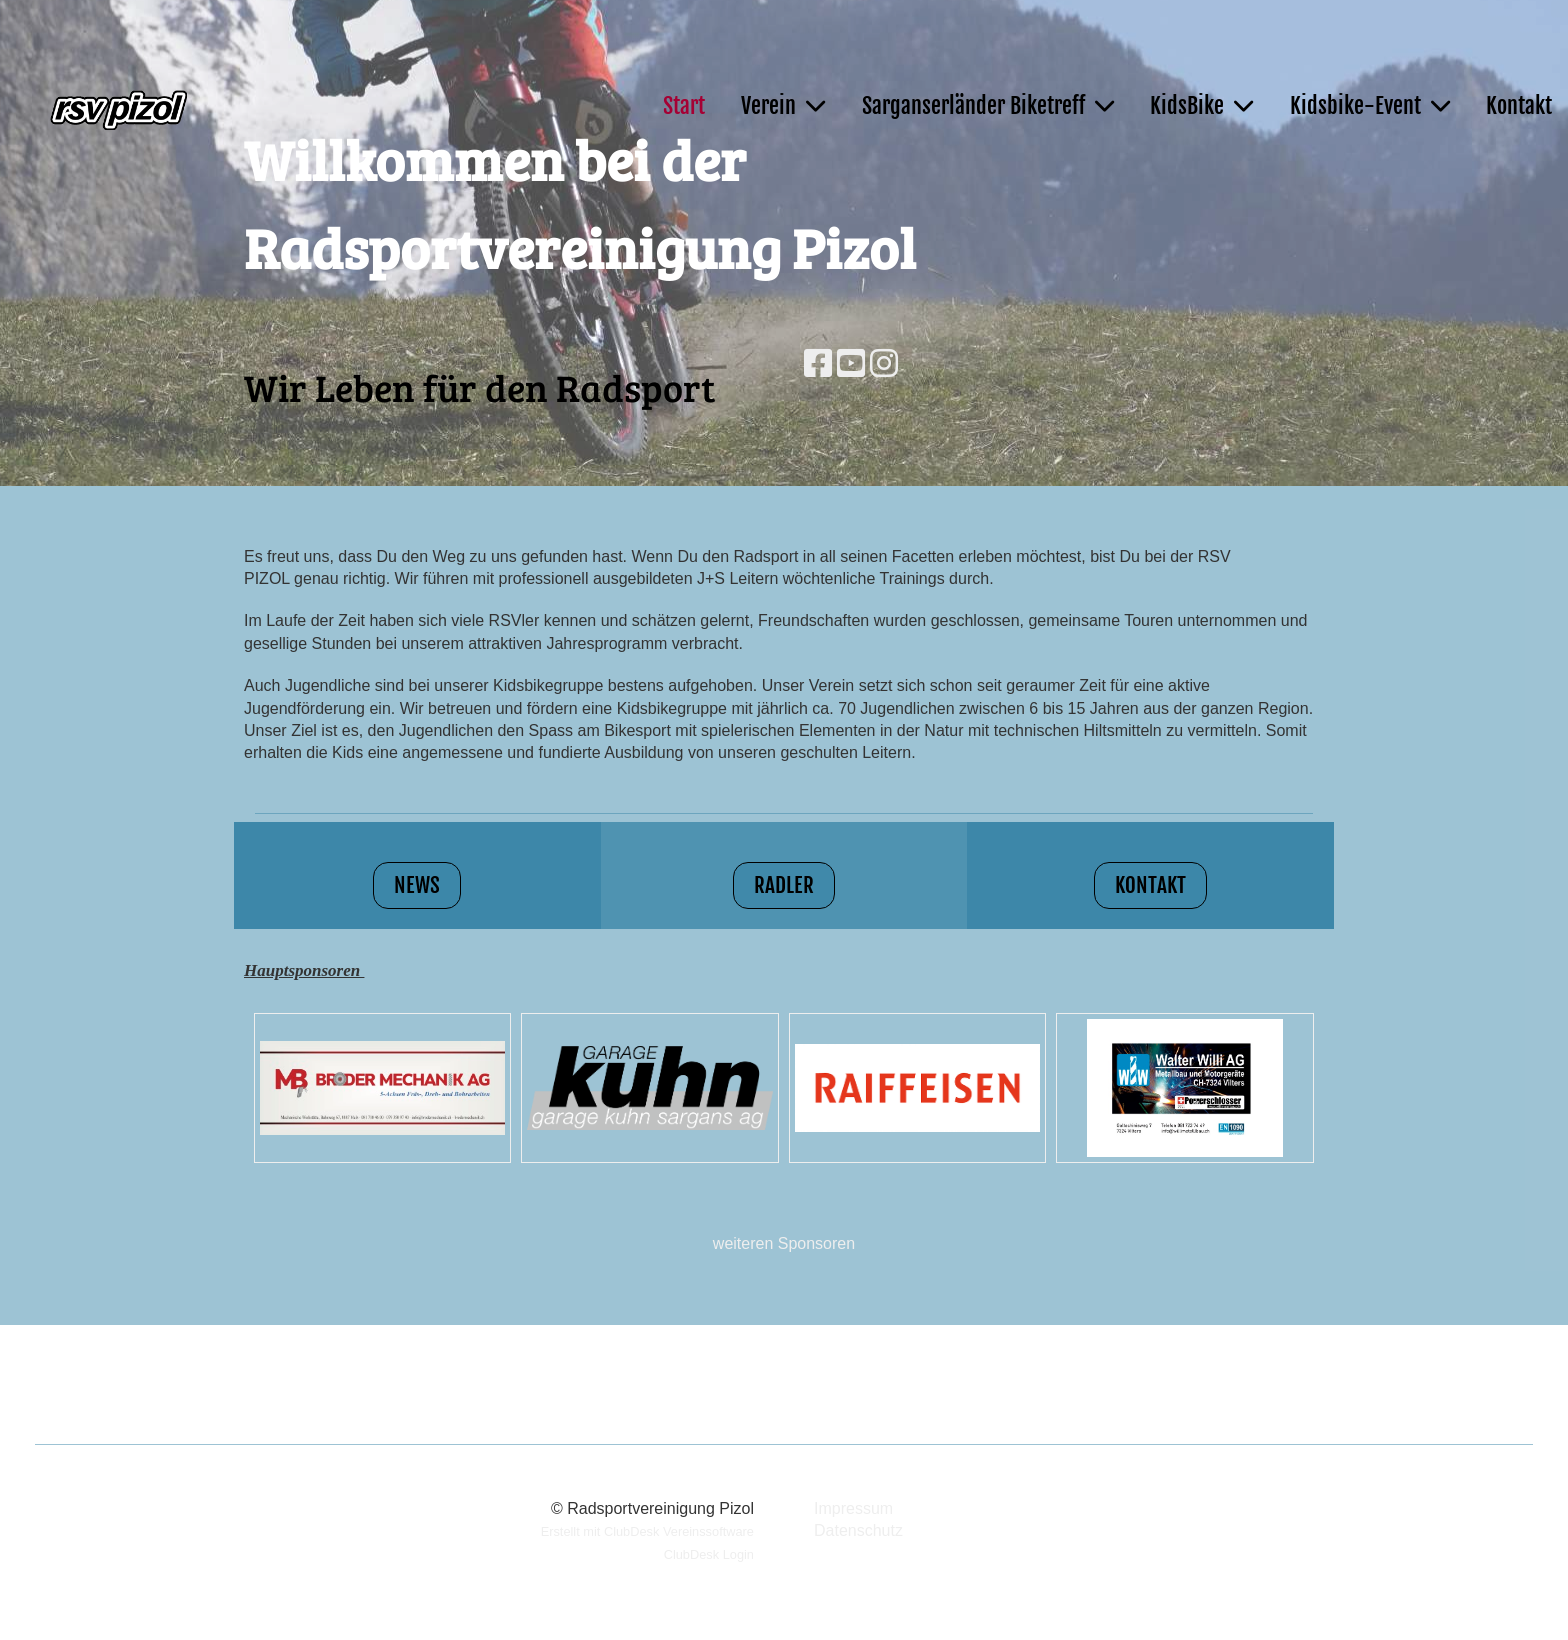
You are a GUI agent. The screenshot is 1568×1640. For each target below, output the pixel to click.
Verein (783, 105)
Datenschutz (858, 1530)
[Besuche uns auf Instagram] (884, 364)
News (417, 885)
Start (684, 105)
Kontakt (1519, 105)
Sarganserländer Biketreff (988, 105)
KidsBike (1201, 105)
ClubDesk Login (709, 1554)
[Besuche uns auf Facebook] (818, 364)
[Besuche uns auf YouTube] (851, 364)
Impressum (853, 1508)
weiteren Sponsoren (784, 1243)
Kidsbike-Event (1370, 105)
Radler (784, 885)
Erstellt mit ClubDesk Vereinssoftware (647, 1531)
